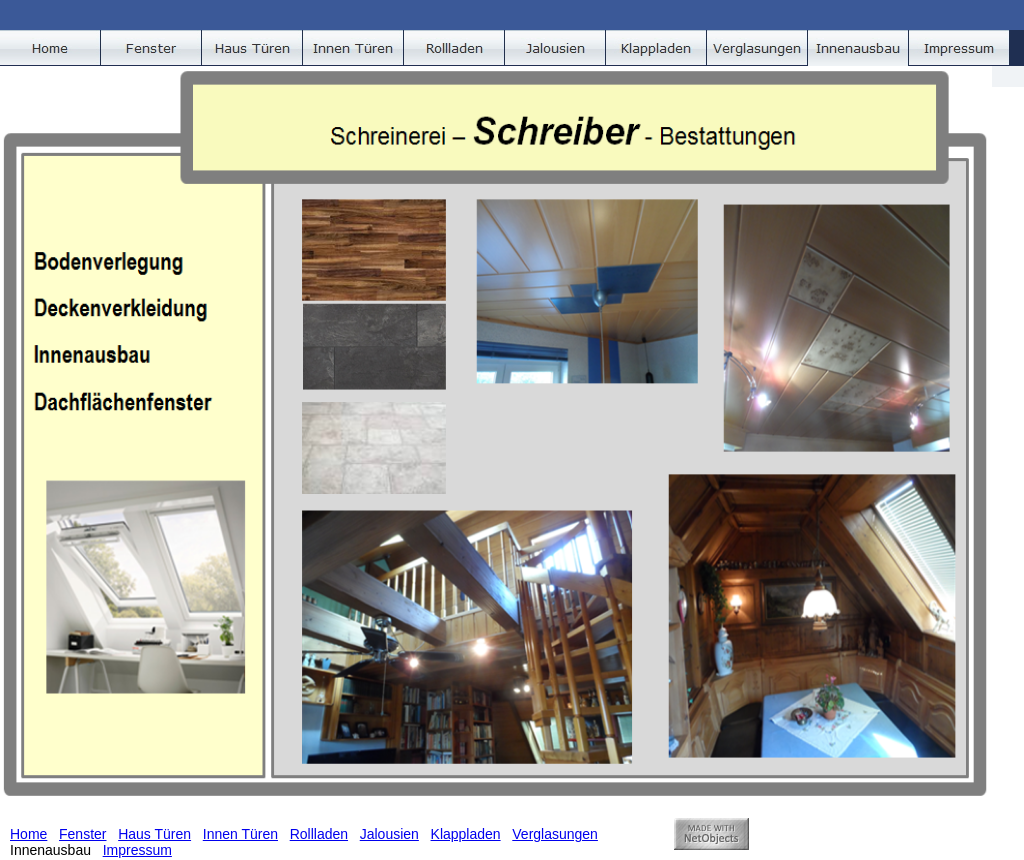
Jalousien (389, 834)
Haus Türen (154, 834)
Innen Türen (240, 834)
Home (28, 834)
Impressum (137, 850)
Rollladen (319, 834)
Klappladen (466, 834)
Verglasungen (555, 834)
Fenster (82, 834)
